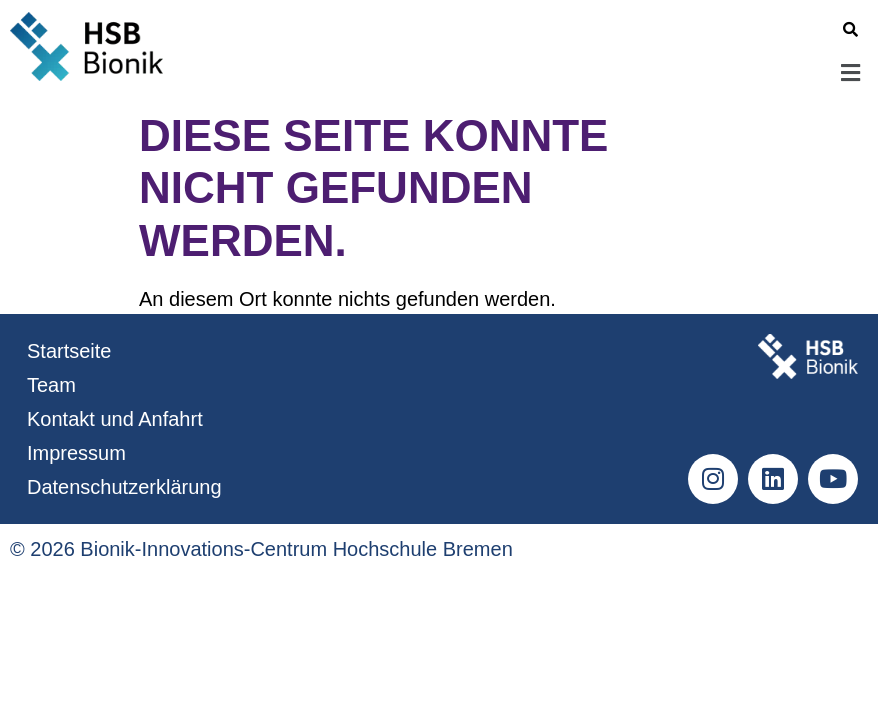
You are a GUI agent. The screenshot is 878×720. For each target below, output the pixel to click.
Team (51, 385)
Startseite (69, 351)
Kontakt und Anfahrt (115, 419)
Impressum (76, 453)
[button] (527, 73)
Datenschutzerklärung (124, 487)
